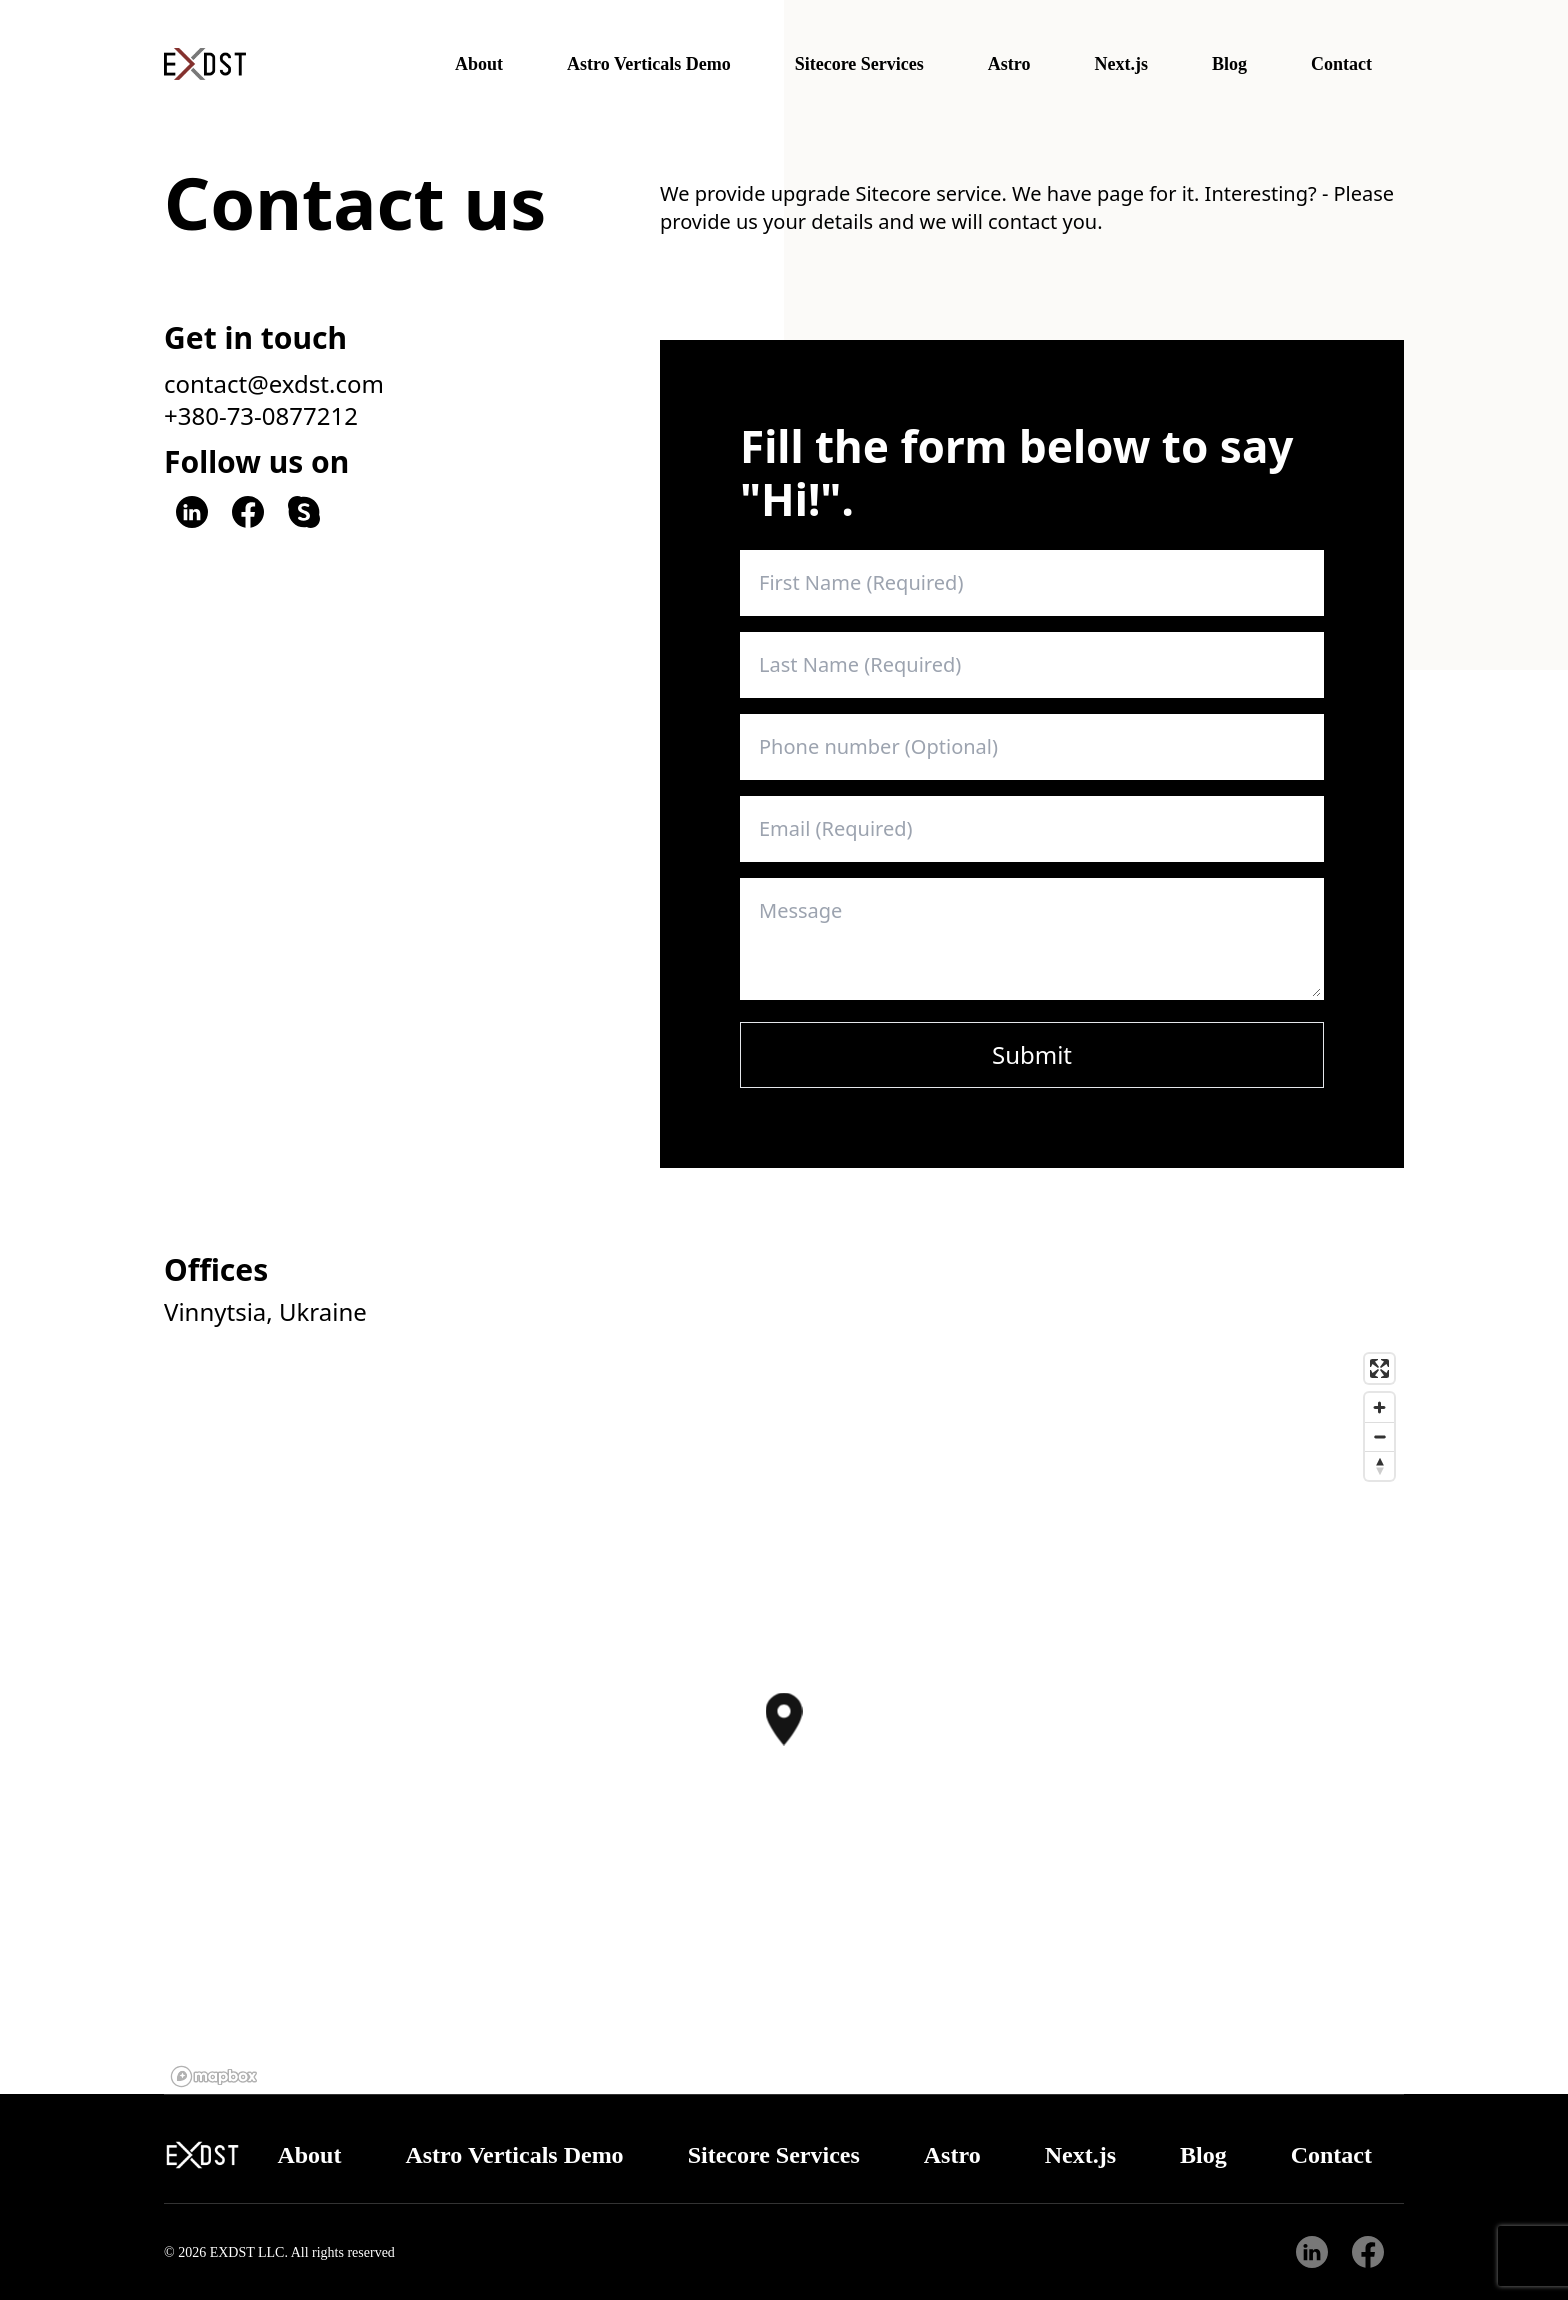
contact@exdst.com (274, 384)
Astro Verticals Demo (649, 64)
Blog (1229, 64)
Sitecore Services (859, 64)
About (479, 64)
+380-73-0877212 (261, 416)
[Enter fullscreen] (1379, 1368)
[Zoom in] (1379, 1407)
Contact (1341, 64)
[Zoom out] (1379, 1436)
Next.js (1121, 64)
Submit (1032, 1054)
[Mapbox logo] (214, 2076)
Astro (1009, 64)
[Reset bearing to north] (1379, 1465)
